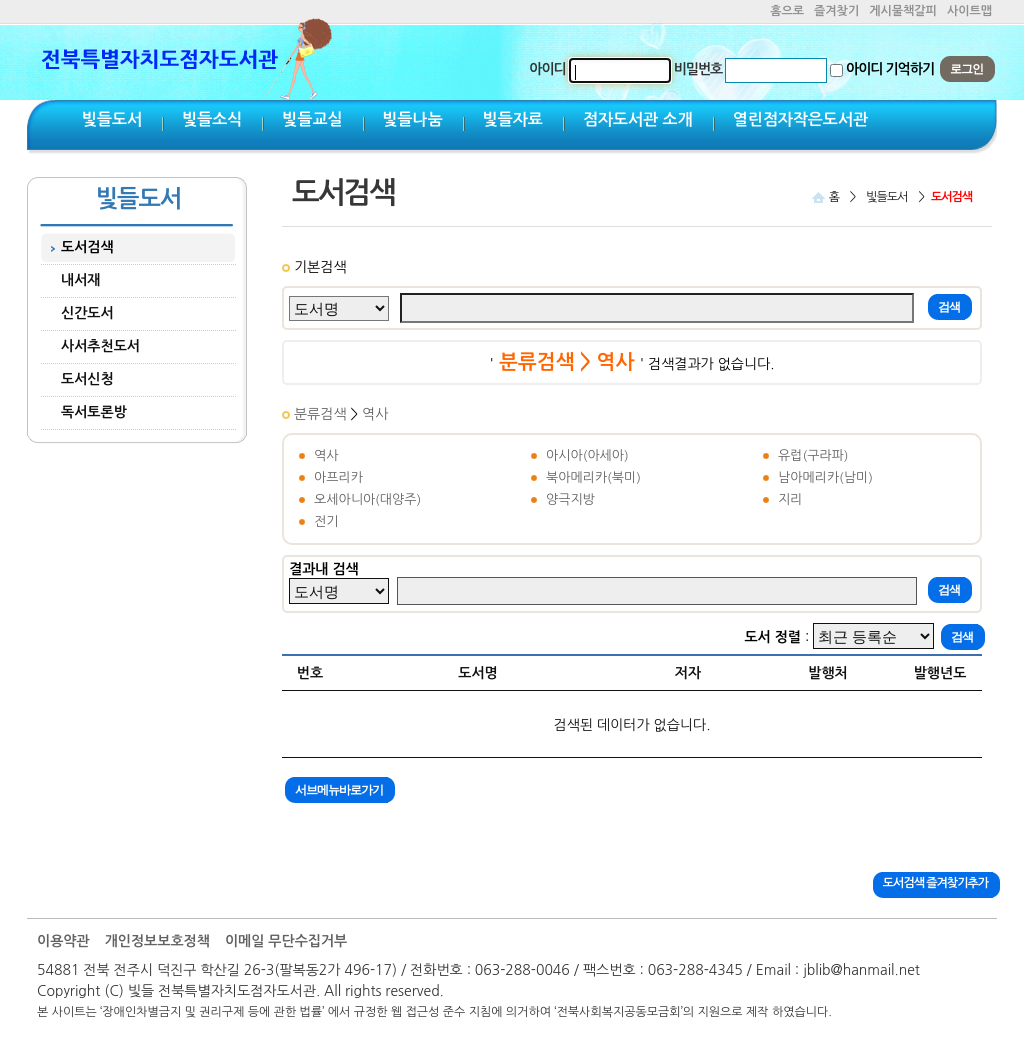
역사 (375, 414)
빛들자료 (513, 119)
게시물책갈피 (903, 11)
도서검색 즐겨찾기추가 (935, 883)
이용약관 (63, 941)
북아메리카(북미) (593, 477)
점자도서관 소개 (638, 119)
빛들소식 (212, 119)
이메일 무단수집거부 (286, 941)
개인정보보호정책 (157, 941)
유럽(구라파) (813, 455)
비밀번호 (698, 69)
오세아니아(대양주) (367, 499)
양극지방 (570, 499)
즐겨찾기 (836, 11)
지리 (790, 499)
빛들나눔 (413, 119)
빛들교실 (312, 119)
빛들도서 (112, 119)
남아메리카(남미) (825, 477)
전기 (326, 521)
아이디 (547, 69)
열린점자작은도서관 (800, 119)
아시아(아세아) (587, 455)
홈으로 (787, 11)
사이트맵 (969, 11)
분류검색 (322, 414)
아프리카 (338, 477)
